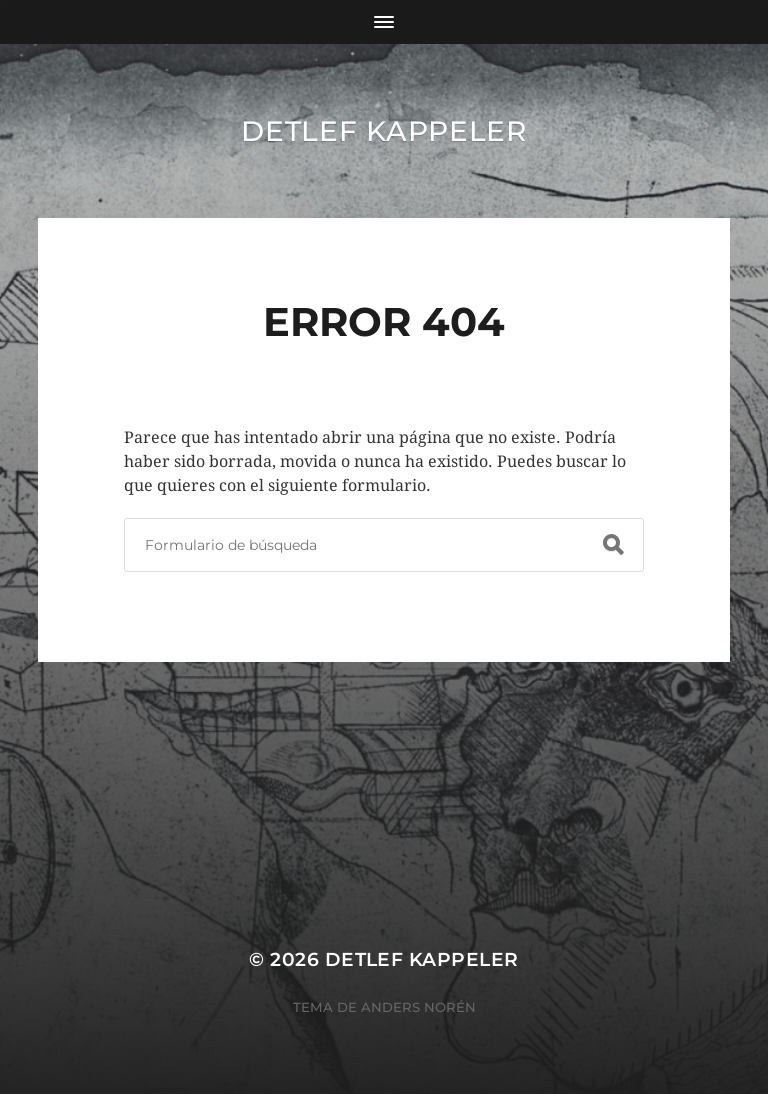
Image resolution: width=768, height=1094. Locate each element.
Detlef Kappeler (384, 131)
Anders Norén (418, 1007)
